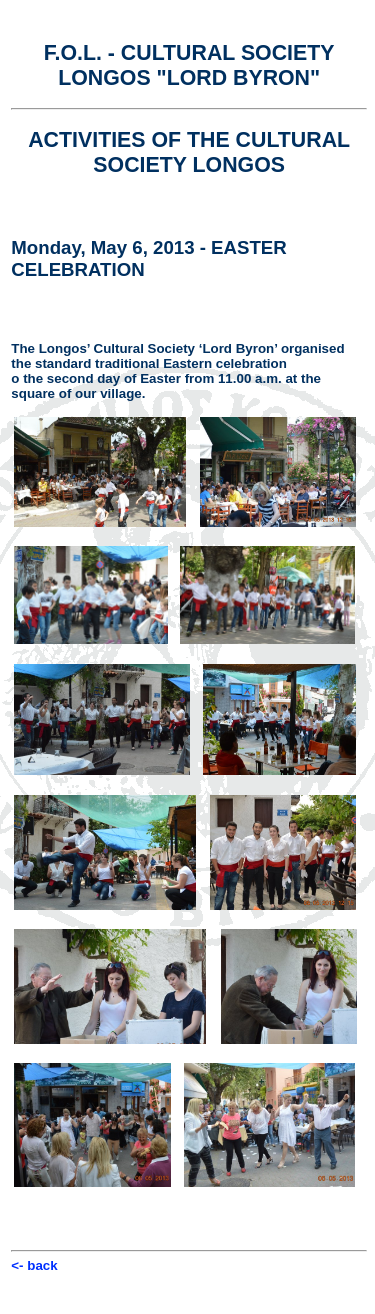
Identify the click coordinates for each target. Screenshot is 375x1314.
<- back (34, 1265)
